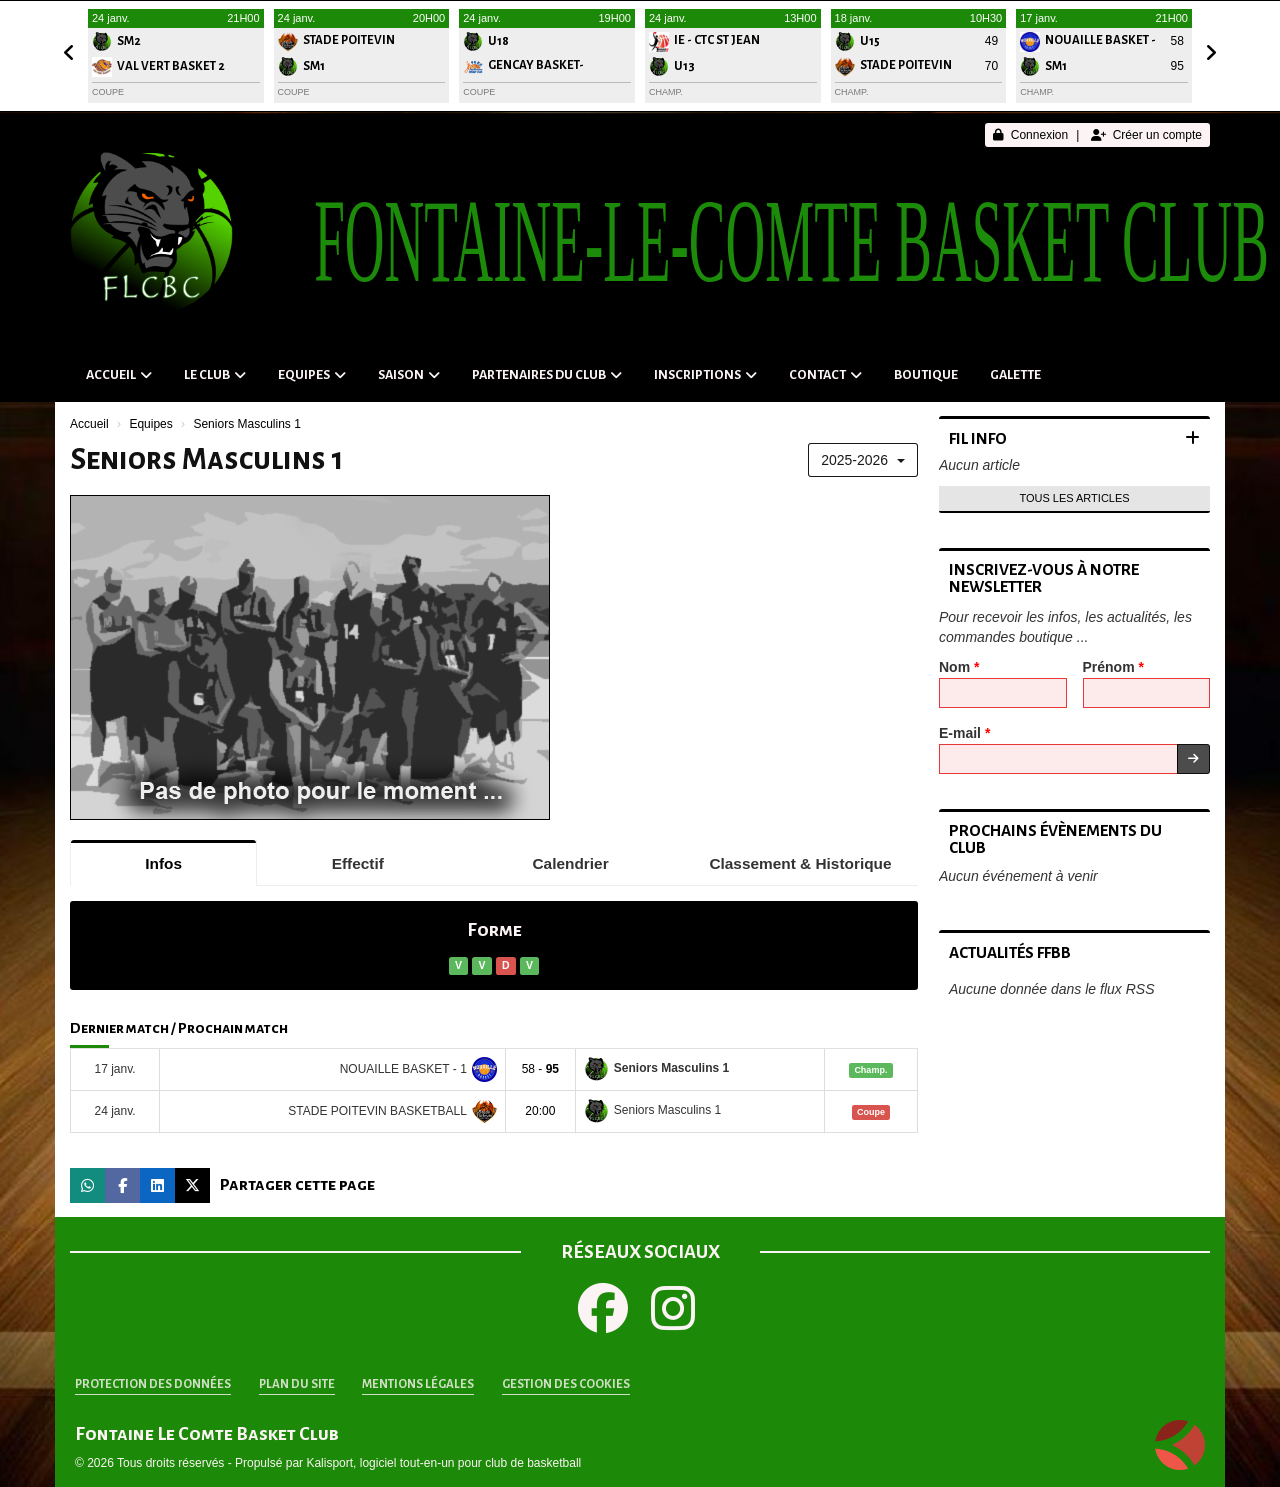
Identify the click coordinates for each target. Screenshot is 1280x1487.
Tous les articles (1074, 498)
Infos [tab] (163, 863)
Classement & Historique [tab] (800, 863)
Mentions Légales (418, 1384)
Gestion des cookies (566, 1384)
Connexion (1030, 135)
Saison (409, 375)
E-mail (964, 733)
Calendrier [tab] (571, 863)
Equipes (312, 375)
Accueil (119, 375)
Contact (825, 375)
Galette (1015, 375)
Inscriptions (705, 375)
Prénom (1113, 667)
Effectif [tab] (358, 863)
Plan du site (297, 1384)
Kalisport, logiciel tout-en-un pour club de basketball (443, 1463)
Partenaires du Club (547, 375)
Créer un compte (1146, 135)
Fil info (978, 438)
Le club (215, 375)
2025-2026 (863, 460)
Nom (959, 667)
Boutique (926, 375)
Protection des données (153, 1384)
